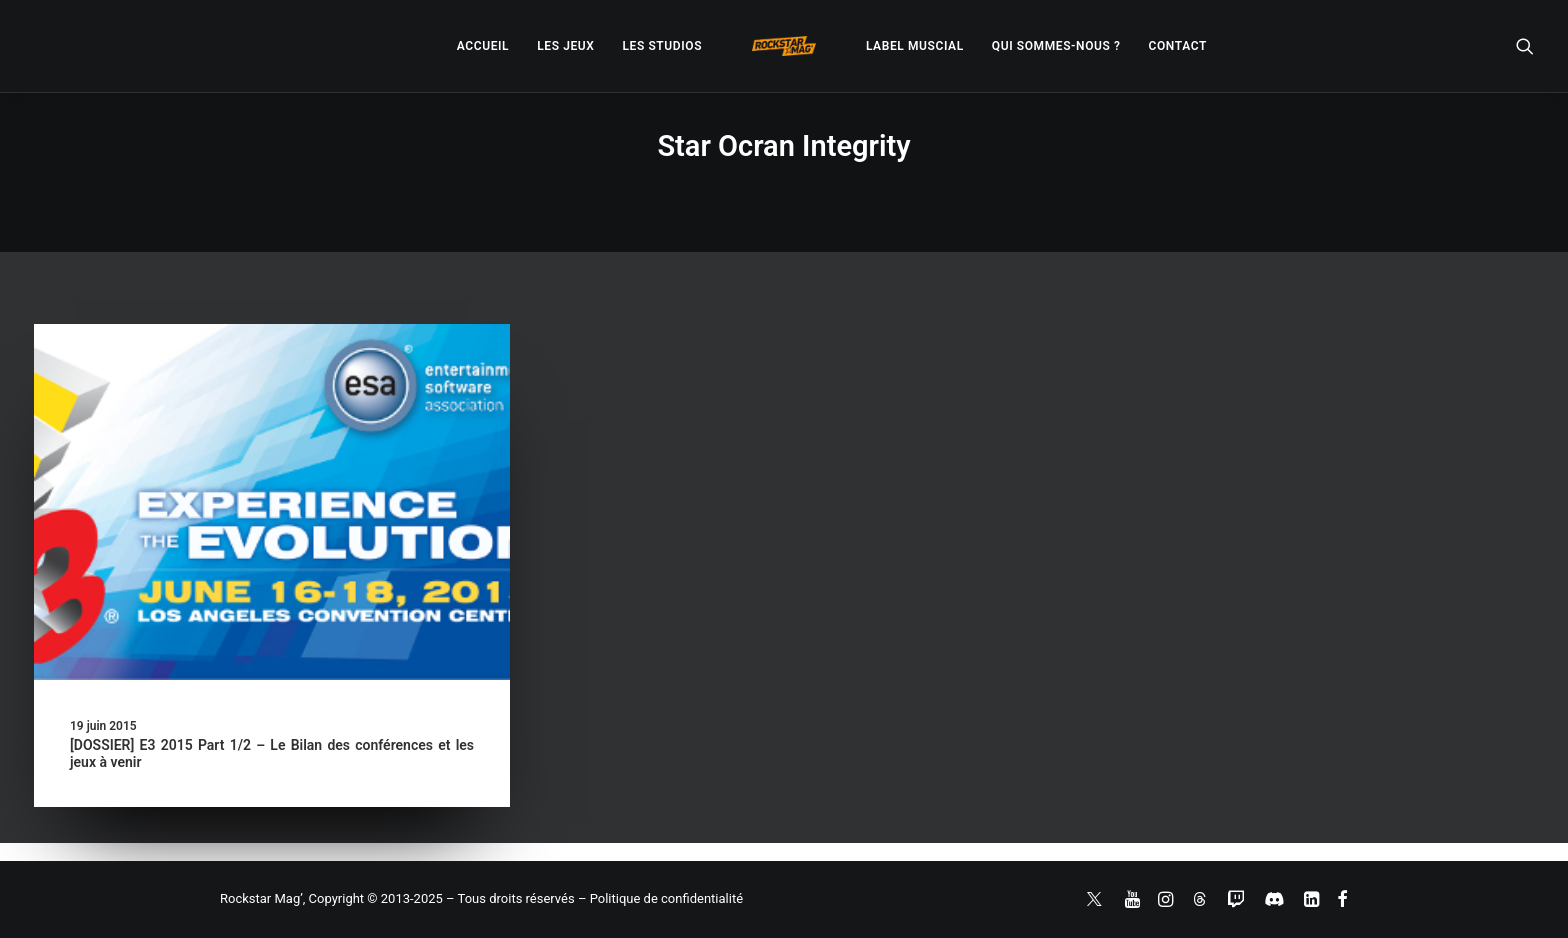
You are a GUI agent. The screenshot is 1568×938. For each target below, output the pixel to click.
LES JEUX (565, 46)
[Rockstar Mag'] (784, 46)
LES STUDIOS (662, 46)
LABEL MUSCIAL (915, 46)
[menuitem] (483, 46)
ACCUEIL (483, 46)
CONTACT (1178, 46)
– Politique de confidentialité (660, 898)
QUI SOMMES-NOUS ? (1056, 46)
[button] (1525, 46)
